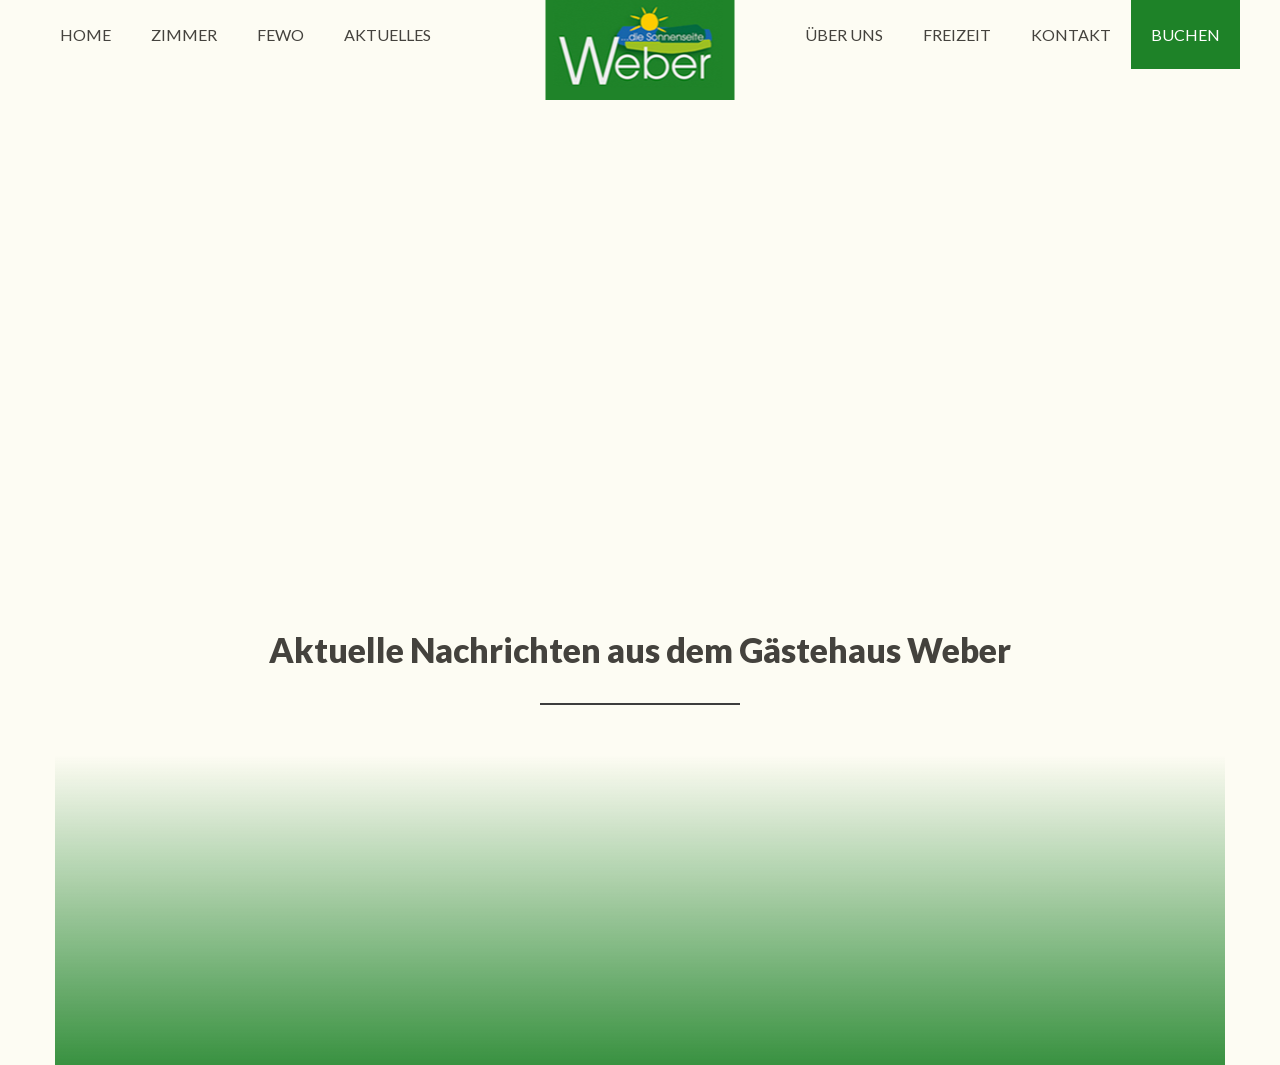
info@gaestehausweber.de (640, 736)
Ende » (877, 431)
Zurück (487, 431)
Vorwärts (800, 431)
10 (736, 431)
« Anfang (410, 431)
